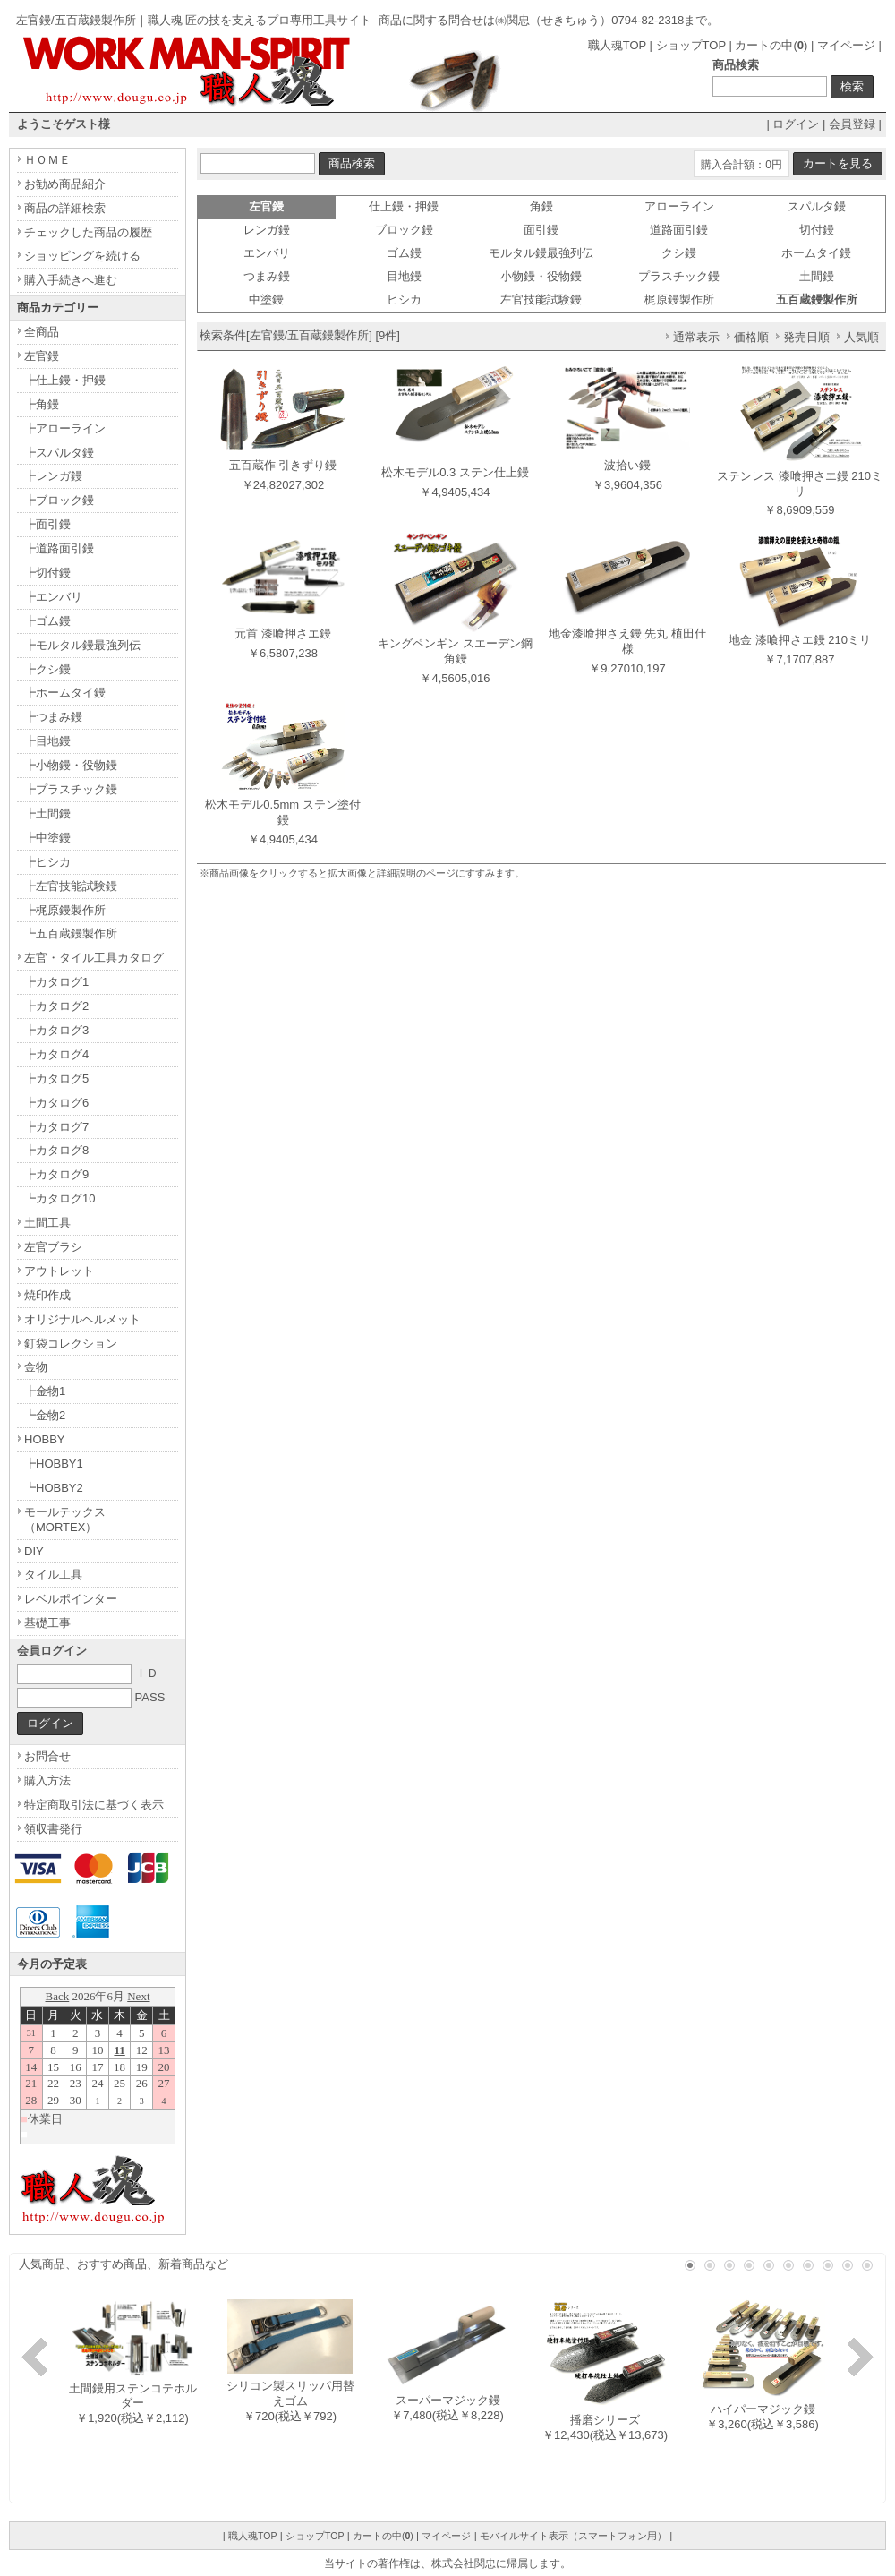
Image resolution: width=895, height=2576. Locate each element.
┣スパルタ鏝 (59, 452)
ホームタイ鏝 (816, 253)
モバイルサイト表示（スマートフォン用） (573, 2535)
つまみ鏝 (266, 276)
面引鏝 (541, 229)
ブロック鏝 (404, 229)
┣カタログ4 (56, 1054)
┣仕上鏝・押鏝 (65, 380)
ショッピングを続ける (82, 255)
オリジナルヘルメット (82, 1319)
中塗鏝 (266, 299)
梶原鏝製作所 (679, 299)
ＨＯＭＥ (47, 160)
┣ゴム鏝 (47, 621)
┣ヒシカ (47, 862)
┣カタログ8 (56, 1150)
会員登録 (852, 124)
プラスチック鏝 (679, 276)
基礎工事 (47, 1623)
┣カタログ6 (56, 1102)
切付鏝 (816, 229)
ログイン (795, 124)
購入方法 (47, 1780)
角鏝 (541, 206)
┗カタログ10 (59, 1198)
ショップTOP (691, 45)
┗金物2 (44, 1415)
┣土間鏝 (47, 813)
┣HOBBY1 (53, 1463)
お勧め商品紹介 (65, 184)
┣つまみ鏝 (53, 716)
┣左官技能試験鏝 (70, 886)
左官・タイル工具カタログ (94, 957)
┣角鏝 (41, 404)
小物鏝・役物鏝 (541, 276)
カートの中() (771, 45)
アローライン (679, 206)
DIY (34, 1551)
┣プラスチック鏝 (70, 789)
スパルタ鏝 (817, 206)
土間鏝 (816, 276)
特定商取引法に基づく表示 (94, 1804)
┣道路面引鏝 (59, 548)
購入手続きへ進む (70, 280)
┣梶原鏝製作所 (65, 910)
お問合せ (47, 1756)
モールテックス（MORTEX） (65, 1519)
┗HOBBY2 (53, 1487)
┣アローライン (65, 428)
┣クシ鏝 (47, 669)
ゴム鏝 (404, 253)
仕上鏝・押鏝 (404, 206)
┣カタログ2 (56, 1006)
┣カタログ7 (56, 1127)
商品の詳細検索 (65, 208)
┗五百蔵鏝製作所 (70, 933)
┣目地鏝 (47, 741)
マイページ (846, 45)
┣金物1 (44, 1391)
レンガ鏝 (266, 229)
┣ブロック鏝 (59, 500)
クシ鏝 (678, 253)
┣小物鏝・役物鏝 (70, 765)
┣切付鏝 (47, 572)
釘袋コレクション (70, 1343)
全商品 (41, 331)
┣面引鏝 (47, 524)
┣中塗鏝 (47, 837)
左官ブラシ (53, 1247)
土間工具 (47, 1222)
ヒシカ (404, 299)
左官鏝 (41, 356)
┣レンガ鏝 (53, 476)
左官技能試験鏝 (541, 299)
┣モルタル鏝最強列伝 (82, 645)
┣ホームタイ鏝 (65, 692)
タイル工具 (53, 1574)
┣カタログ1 (56, 981)
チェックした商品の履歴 (88, 232)
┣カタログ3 (56, 1030)
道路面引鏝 (679, 229)
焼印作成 (47, 1295)
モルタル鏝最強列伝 (541, 253)
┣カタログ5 (56, 1078)
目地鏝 (404, 276)
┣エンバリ (53, 596)
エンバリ (266, 253)
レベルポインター (70, 1598)
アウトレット (59, 1271)
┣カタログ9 (56, 1174)
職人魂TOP (617, 45)
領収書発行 (53, 1829)
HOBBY (44, 1439)
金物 (35, 1367)
